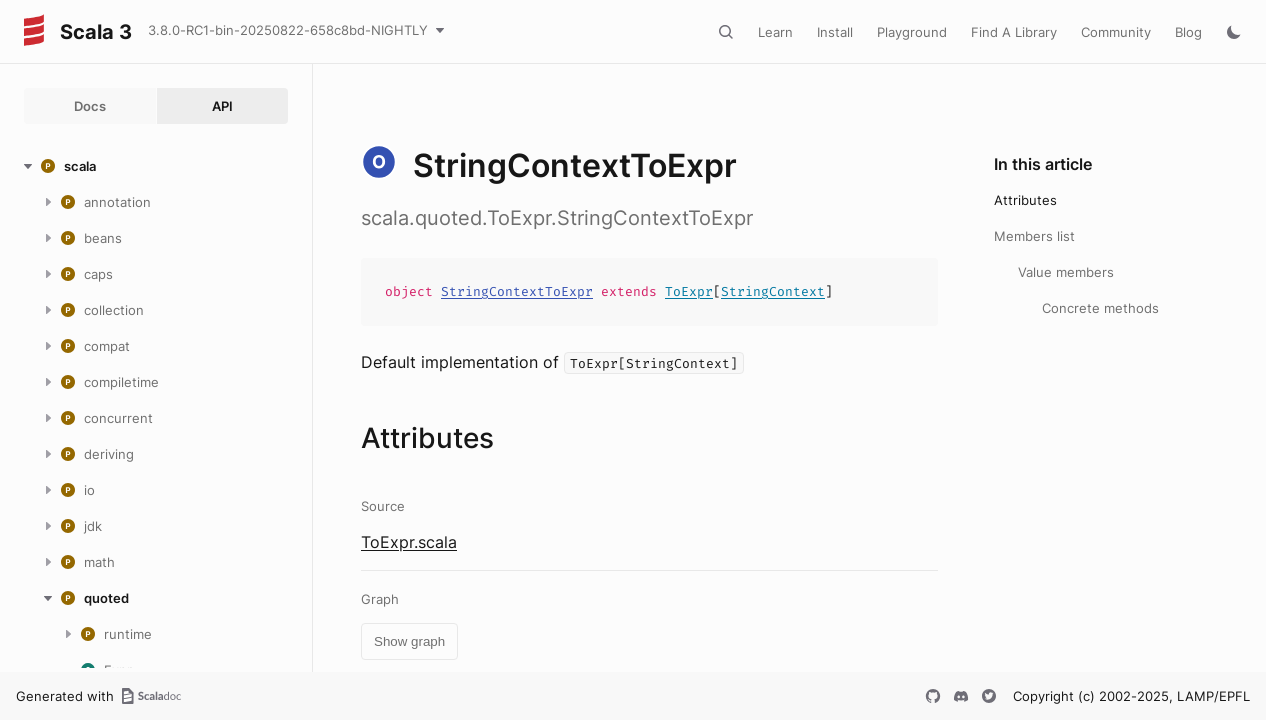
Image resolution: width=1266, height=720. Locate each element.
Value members (1066, 272)
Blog (1188, 32)
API (222, 106)
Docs (90, 106)
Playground (912, 32)
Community (1116, 32)
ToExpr (689, 291)
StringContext (773, 291)
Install (835, 32)
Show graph (409, 641)
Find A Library (1014, 32)
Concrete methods (1100, 308)
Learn (775, 32)
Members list (1034, 236)
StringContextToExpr (517, 291)
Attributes (1025, 200)
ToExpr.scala (409, 542)
